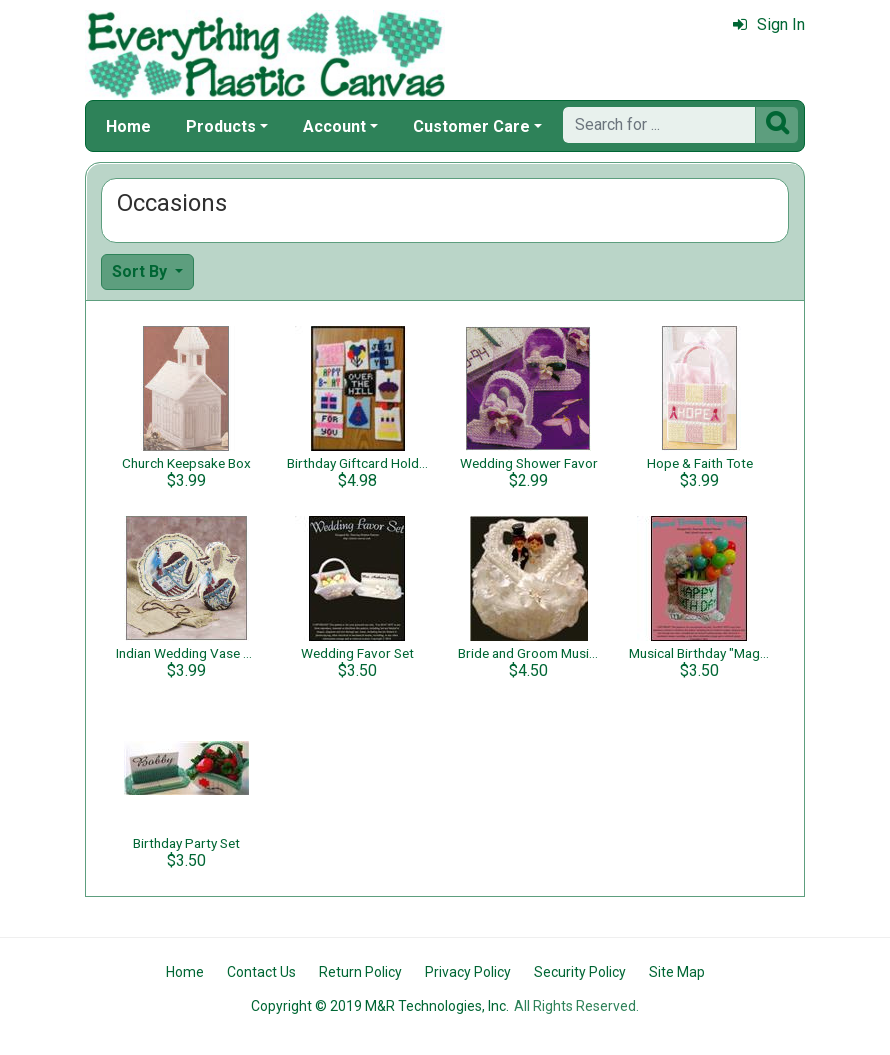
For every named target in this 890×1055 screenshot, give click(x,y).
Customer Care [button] (471, 126)
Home (128, 126)
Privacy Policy (468, 972)
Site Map (677, 972)
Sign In (769, 24)
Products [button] (221, 126)
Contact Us (261, 972)
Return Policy (360, 972)
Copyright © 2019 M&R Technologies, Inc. (380, 1006)
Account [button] (334, 126)
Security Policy (580, 972)
